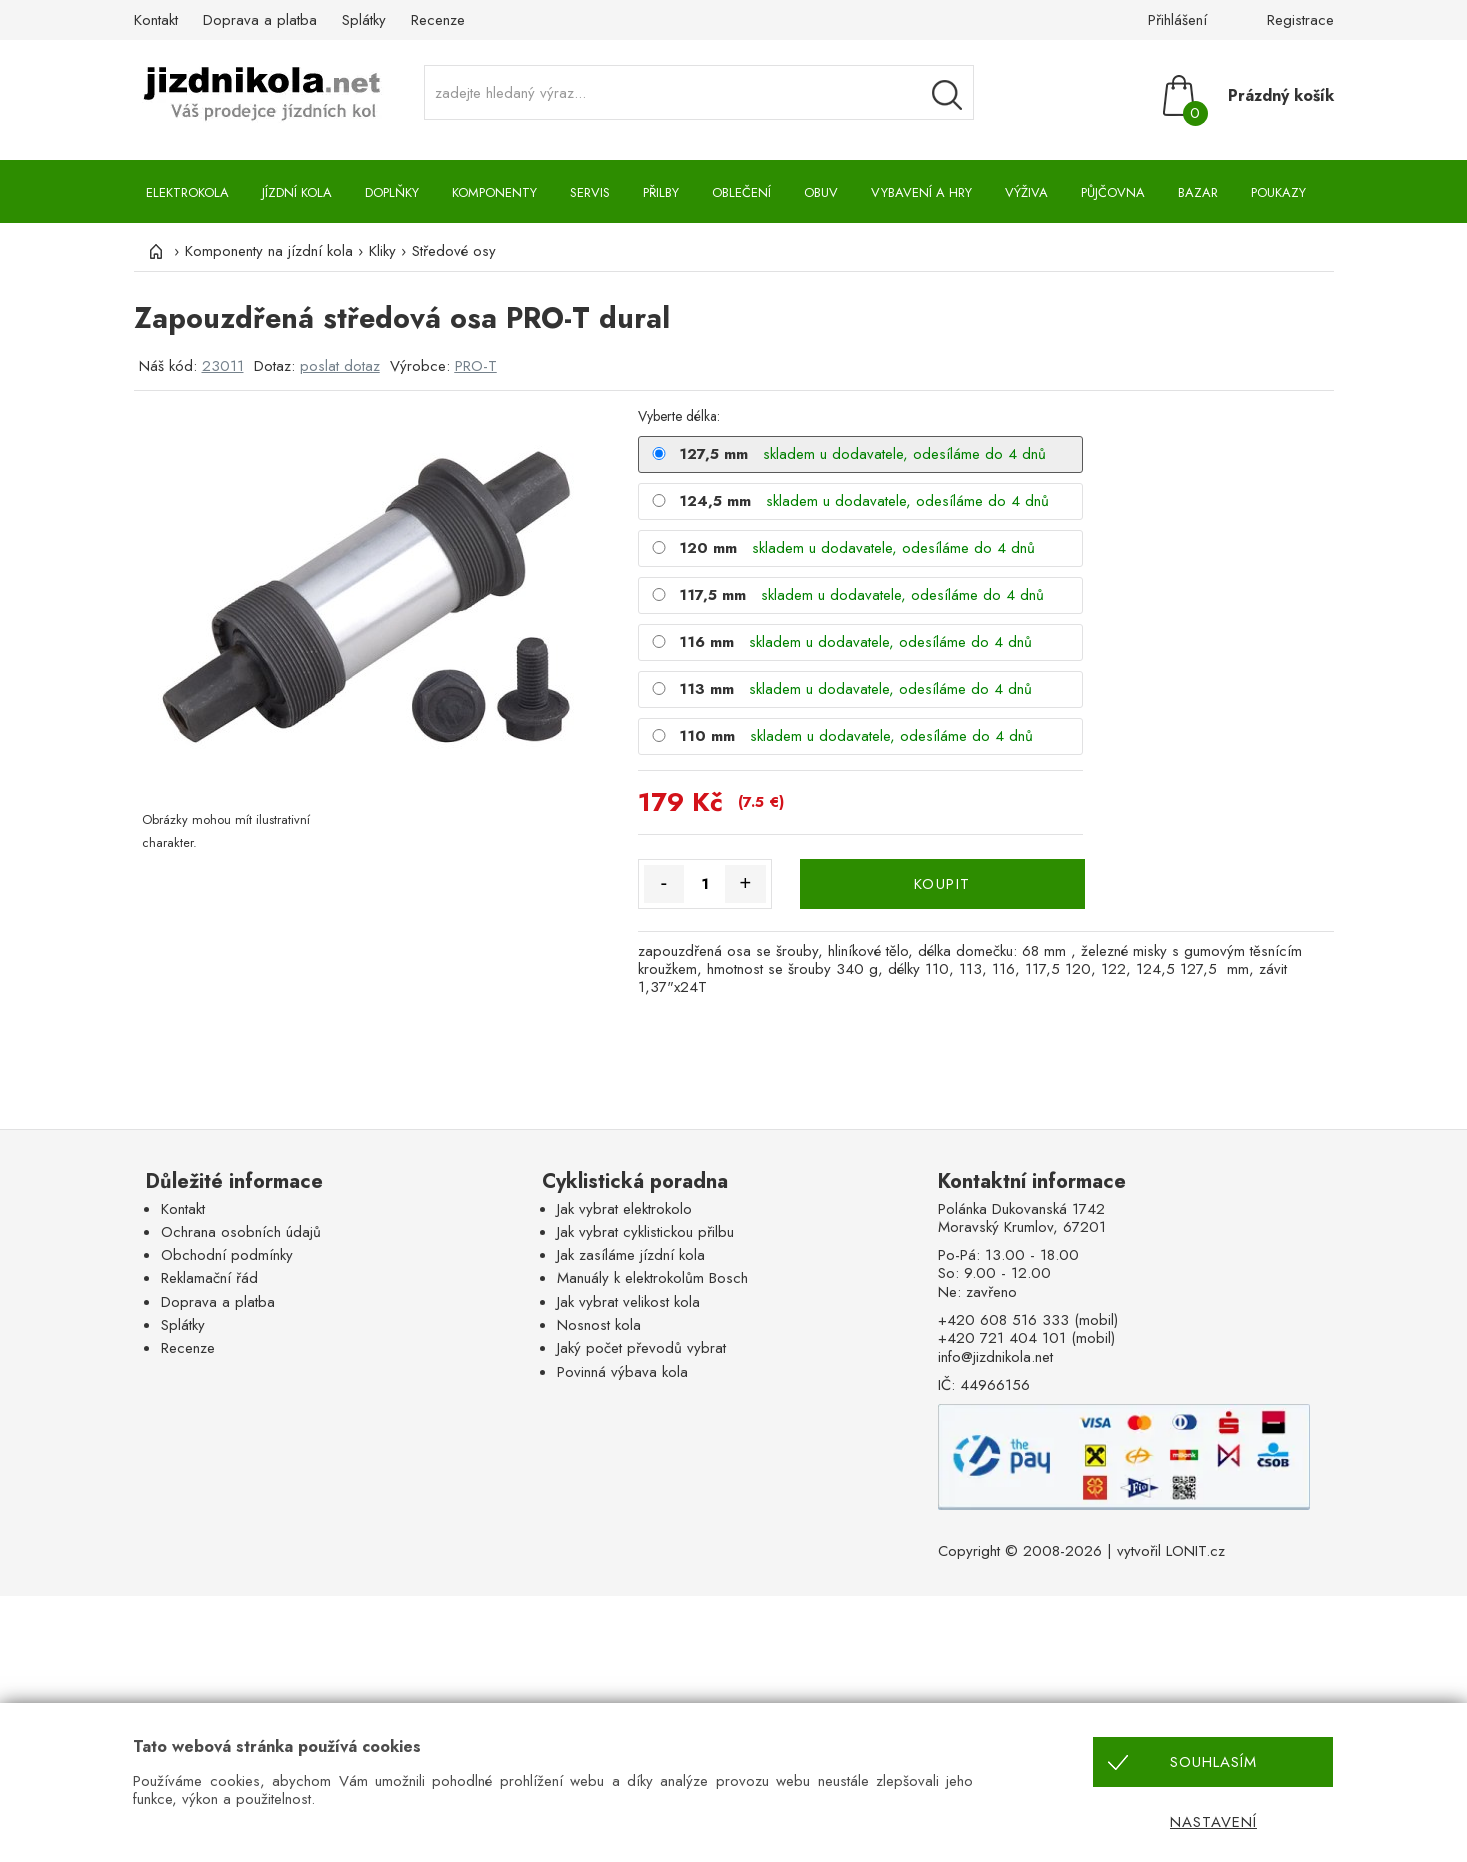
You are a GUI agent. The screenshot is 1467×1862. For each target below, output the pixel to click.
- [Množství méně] (664, 883)
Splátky (364, 20)
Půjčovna (1113, 192)
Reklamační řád (209, 1278)
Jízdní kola (297, 192)
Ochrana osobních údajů (241, 1232)
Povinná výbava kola (622, 1372)
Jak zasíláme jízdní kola (631, 1255)
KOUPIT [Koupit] (942, 884)
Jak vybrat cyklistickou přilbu (645, 1232)
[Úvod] (154, 251)
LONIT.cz (1195, 1551)
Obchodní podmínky (227, 1255)
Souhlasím (1213, 1762)
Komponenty (494, 192)
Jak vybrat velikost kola (628, 1302)
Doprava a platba (260, 20)
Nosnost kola (599, 1325)
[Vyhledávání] (947, 95)
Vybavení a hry (921, 192)
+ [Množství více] (745, 883)
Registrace (1300, 20)
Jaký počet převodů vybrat (641, 1348)
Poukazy (1278, 192)
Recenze (438, 20)
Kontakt (156, 20)
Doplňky (392, 192)
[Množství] (704, 884)
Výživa (1026, 192)
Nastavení (1213, 1822)
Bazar (1198, 192)
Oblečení (741, 192)
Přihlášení (1177, 20)
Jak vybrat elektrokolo (624, 1209)
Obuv (821, 192)
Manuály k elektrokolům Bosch (652, 1278)
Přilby (661, 192)
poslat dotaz (340, 366)
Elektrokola (187, 192)
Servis (590, 192)
